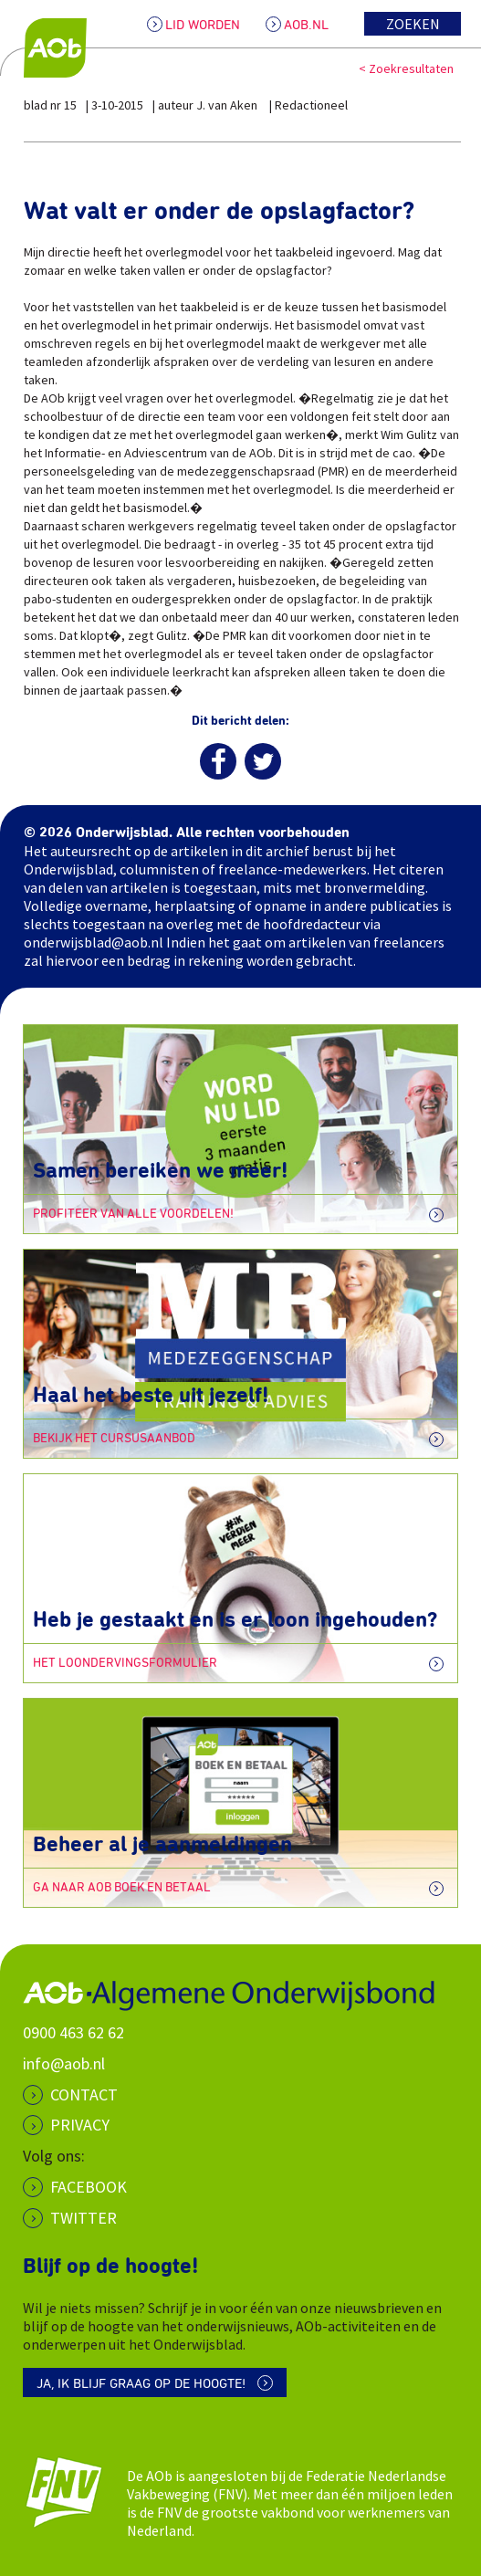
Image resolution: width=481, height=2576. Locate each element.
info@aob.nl (64, 2063)
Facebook (88, 2186)
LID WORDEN (202, 25)
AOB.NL (306, 25)
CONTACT (84, 2094)
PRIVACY (80, 2124)
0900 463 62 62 (73, 2032)
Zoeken (413, 24)
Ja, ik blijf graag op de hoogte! (141, 2384)
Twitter (83, 2217)
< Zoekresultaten (406, 68)
